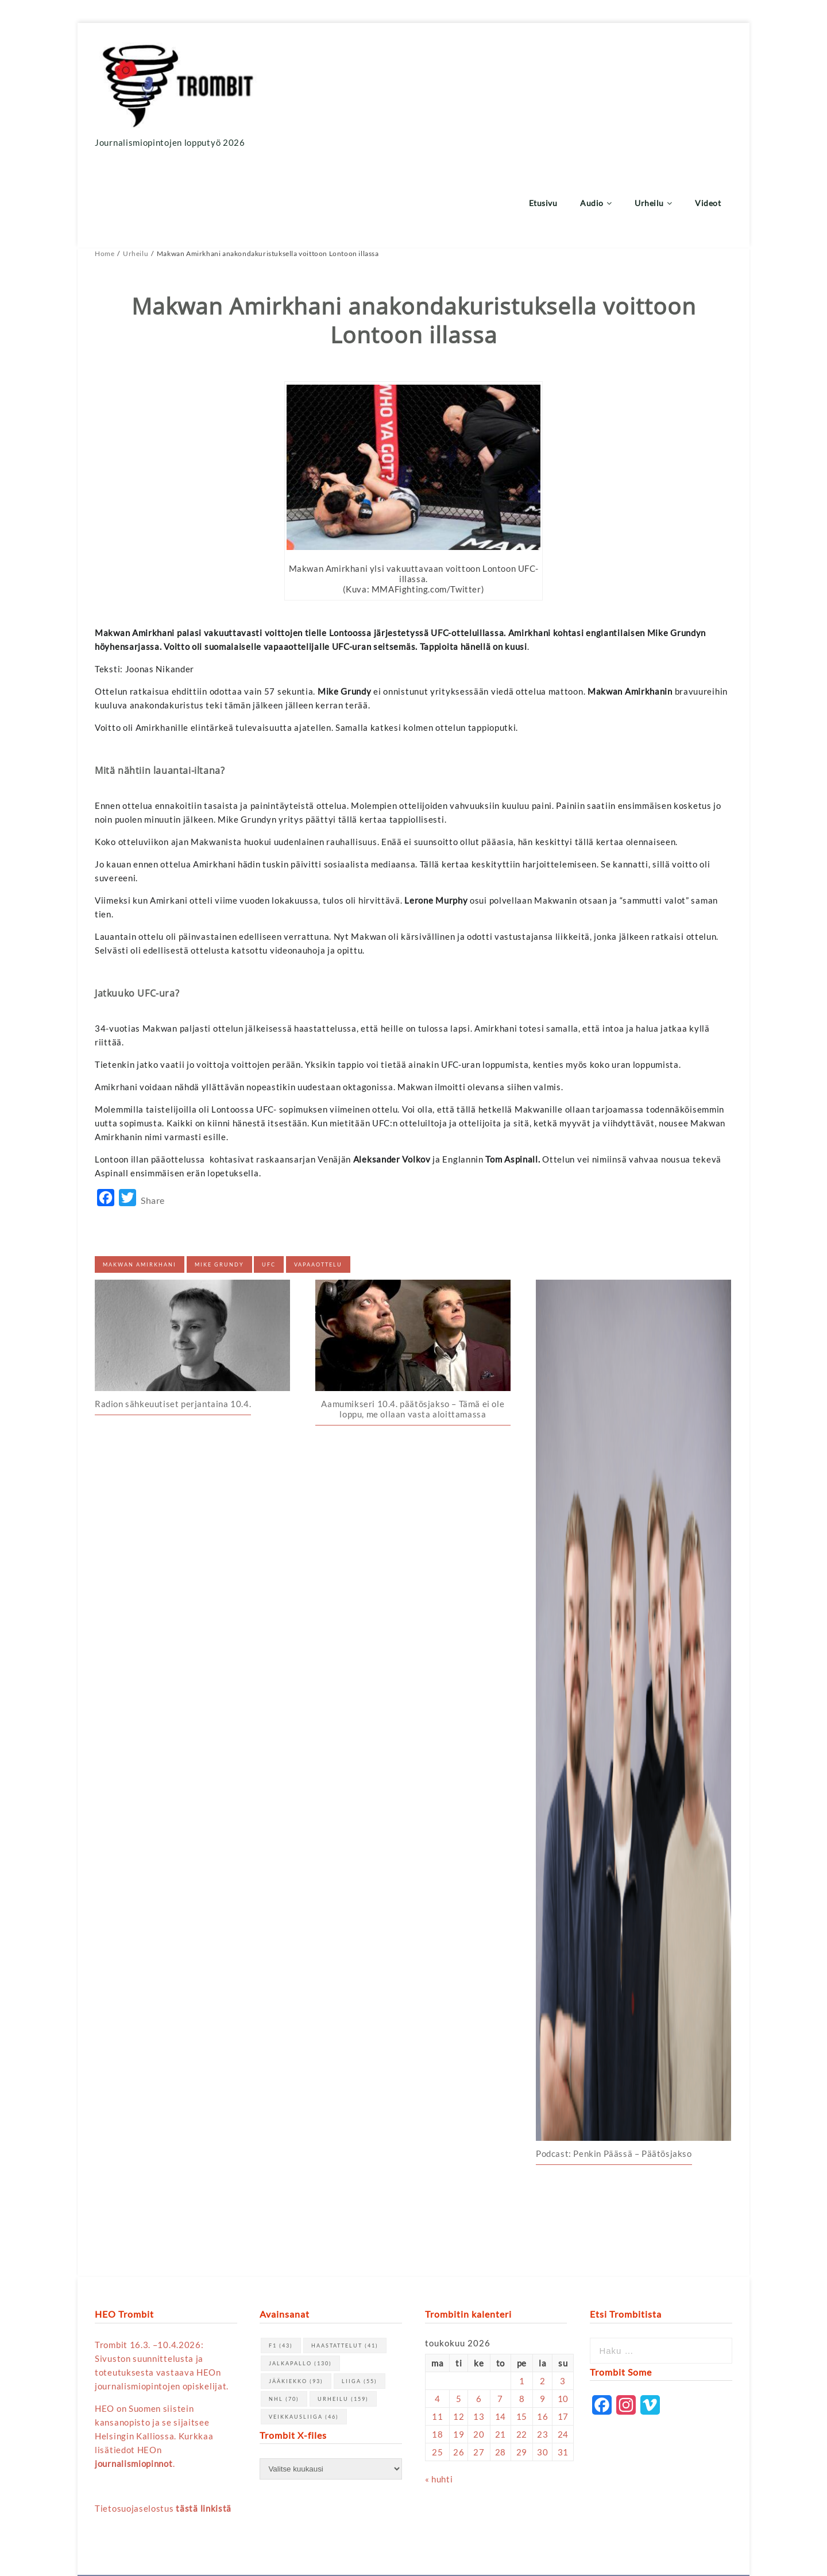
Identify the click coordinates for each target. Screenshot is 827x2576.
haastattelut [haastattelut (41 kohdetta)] (344, 2261)
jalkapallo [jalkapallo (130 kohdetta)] (300, 2279)
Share (153, 1115)
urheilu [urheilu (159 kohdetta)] (343, 2314)
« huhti (439, 2394)
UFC (269, 1180)
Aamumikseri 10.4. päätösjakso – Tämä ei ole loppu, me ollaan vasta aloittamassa (412, 1324)
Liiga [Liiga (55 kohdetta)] (359, 2297)
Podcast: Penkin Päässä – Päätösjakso (614, 2069)
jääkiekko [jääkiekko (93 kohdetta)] (296, 2297)
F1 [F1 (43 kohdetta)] (281, 2261)
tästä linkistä (203, 2424)
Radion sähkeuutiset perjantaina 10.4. (173, 1319)
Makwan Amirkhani (139, 1180)
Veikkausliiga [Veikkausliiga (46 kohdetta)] (304, 2332)
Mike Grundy (219, 1180)
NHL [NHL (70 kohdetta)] (284, 2314)
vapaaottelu (318, 1180)
